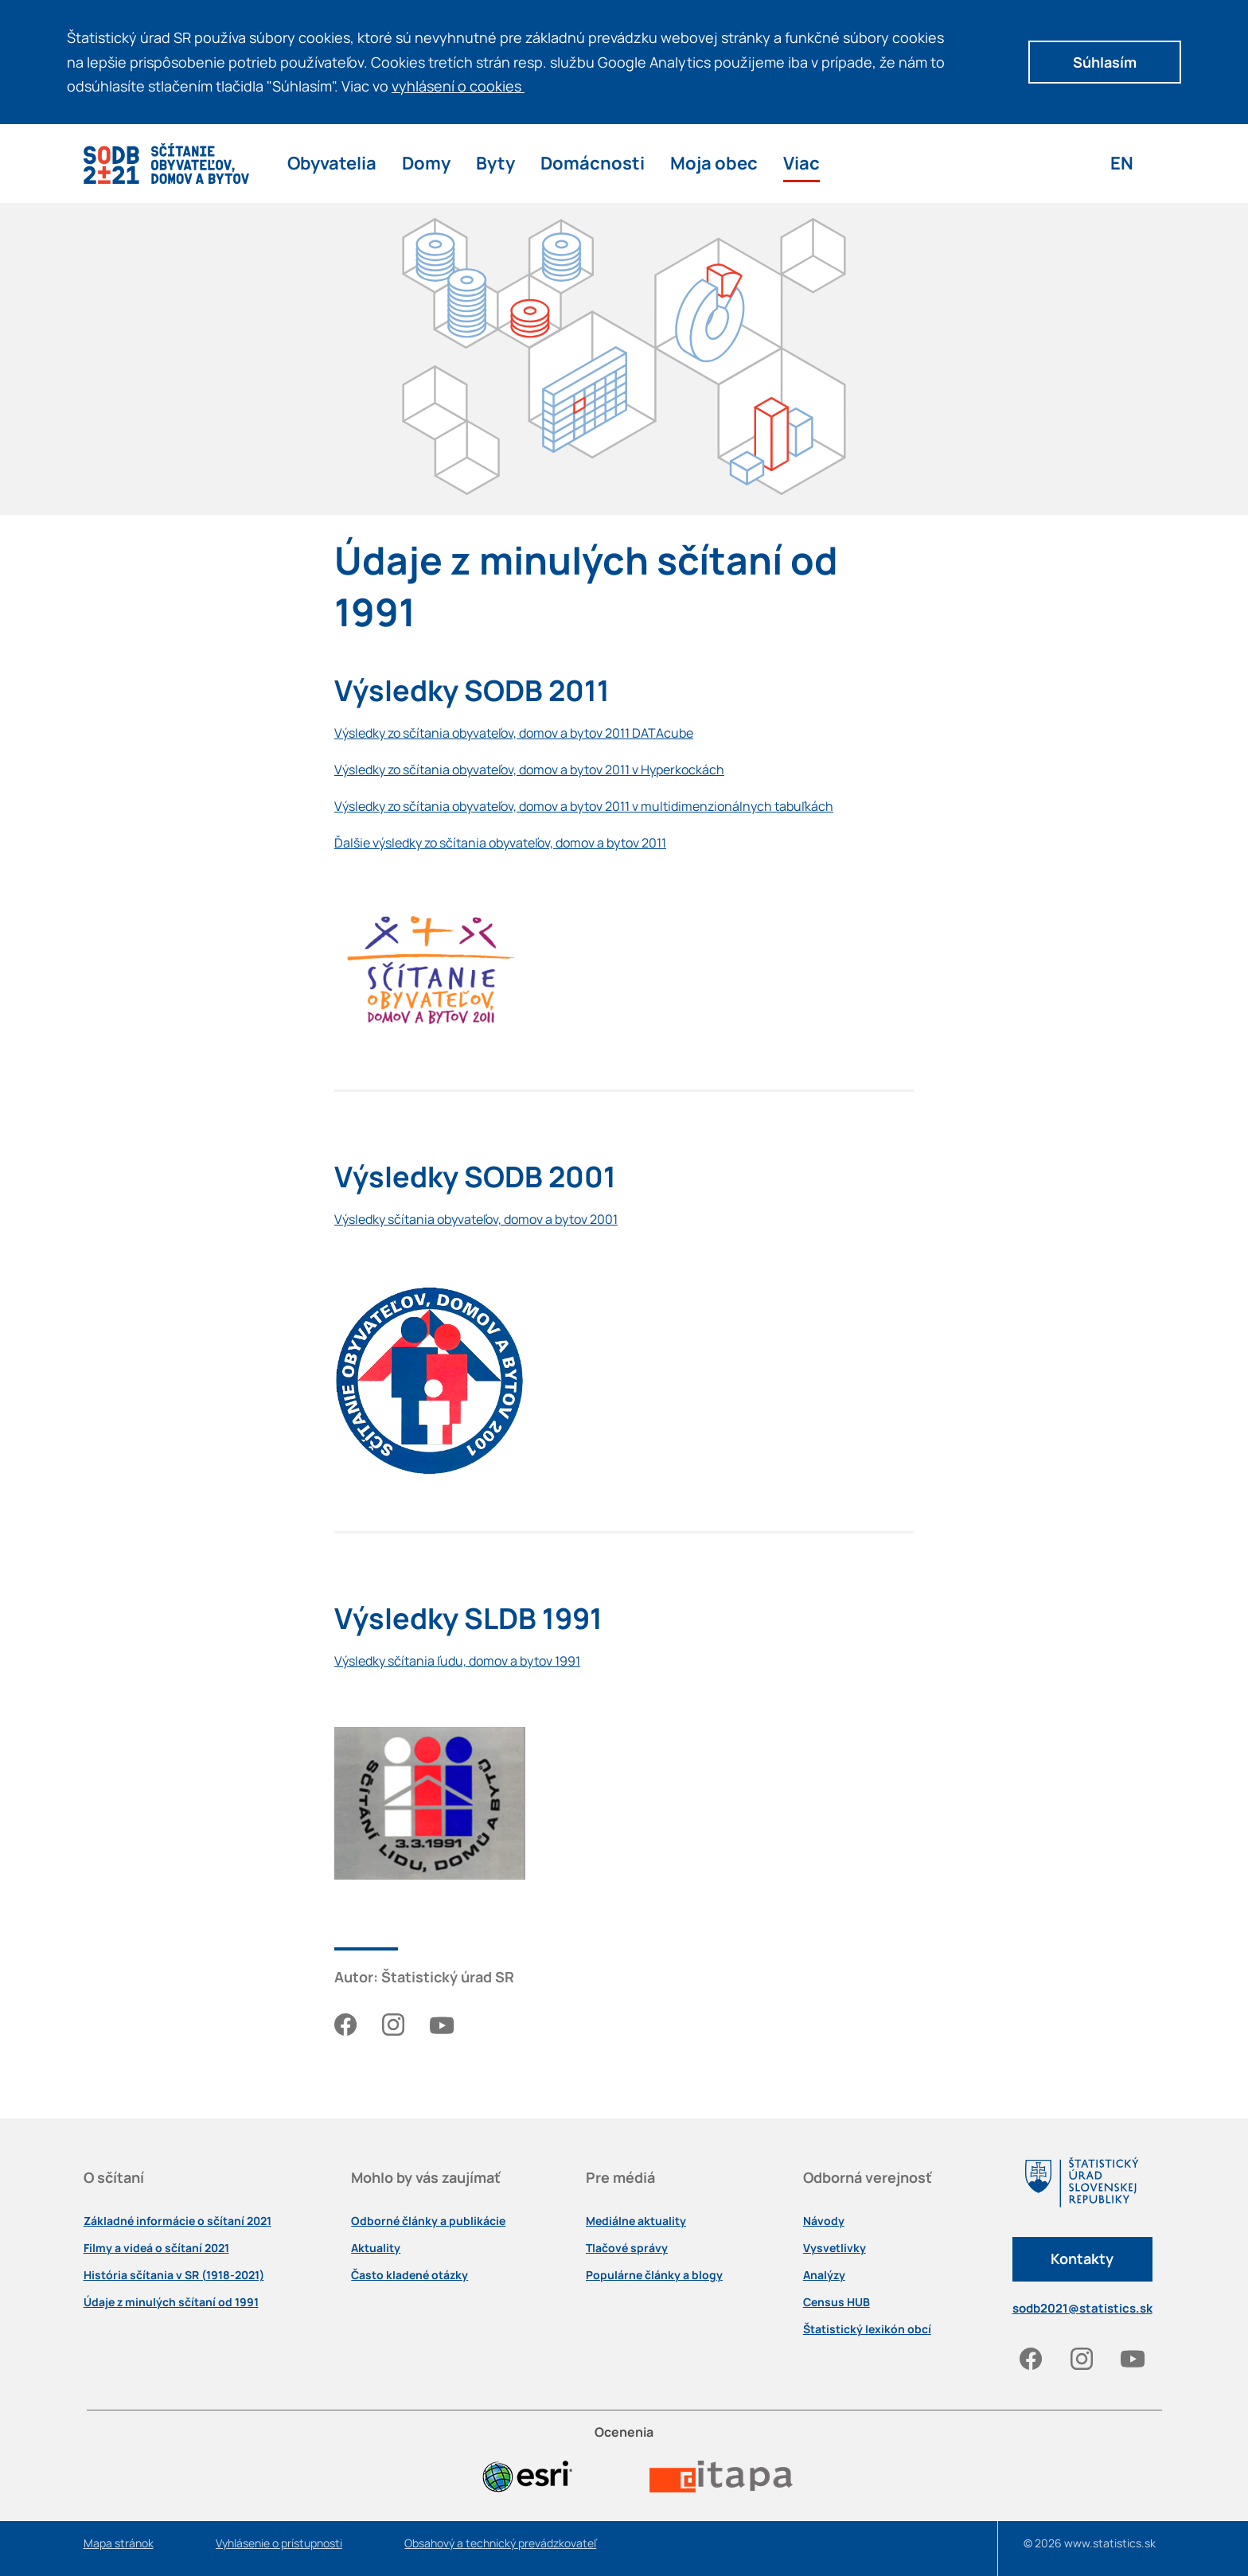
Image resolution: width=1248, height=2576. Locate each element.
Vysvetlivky (834, 2248)
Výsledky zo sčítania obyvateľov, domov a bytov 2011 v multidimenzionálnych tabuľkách (583, 806)
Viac (801, 162)
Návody (823, 2221)
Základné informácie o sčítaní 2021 (177, 2221)
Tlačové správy (627, 2248)
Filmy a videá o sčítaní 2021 (156, 2248)
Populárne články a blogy (654, 2275)
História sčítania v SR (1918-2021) (174, 2275)
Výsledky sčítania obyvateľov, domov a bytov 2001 (476, 1219)
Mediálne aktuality (636, 2221)
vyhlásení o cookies (464, 85)
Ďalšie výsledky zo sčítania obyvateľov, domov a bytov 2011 (500, 843)
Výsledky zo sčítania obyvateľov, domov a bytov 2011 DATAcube (513, 733)
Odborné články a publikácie (428, 2221)
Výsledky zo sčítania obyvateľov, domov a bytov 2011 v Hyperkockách (529, 769)
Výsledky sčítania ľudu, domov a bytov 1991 (457, 1661)
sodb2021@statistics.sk (1082, 2308)
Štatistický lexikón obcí (867, 2329)
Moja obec (714, 162)
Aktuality (375, 2248)
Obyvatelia (331, 162)
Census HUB (836, 2302)
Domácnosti (592, 162)
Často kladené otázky (409, 2275)
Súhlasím (1105, 62)
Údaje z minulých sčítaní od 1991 (171, 2302)
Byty (495, 162)
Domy (426, 162)
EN (1121, 162)
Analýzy (824, 2275)
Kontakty (1082, 2258)
